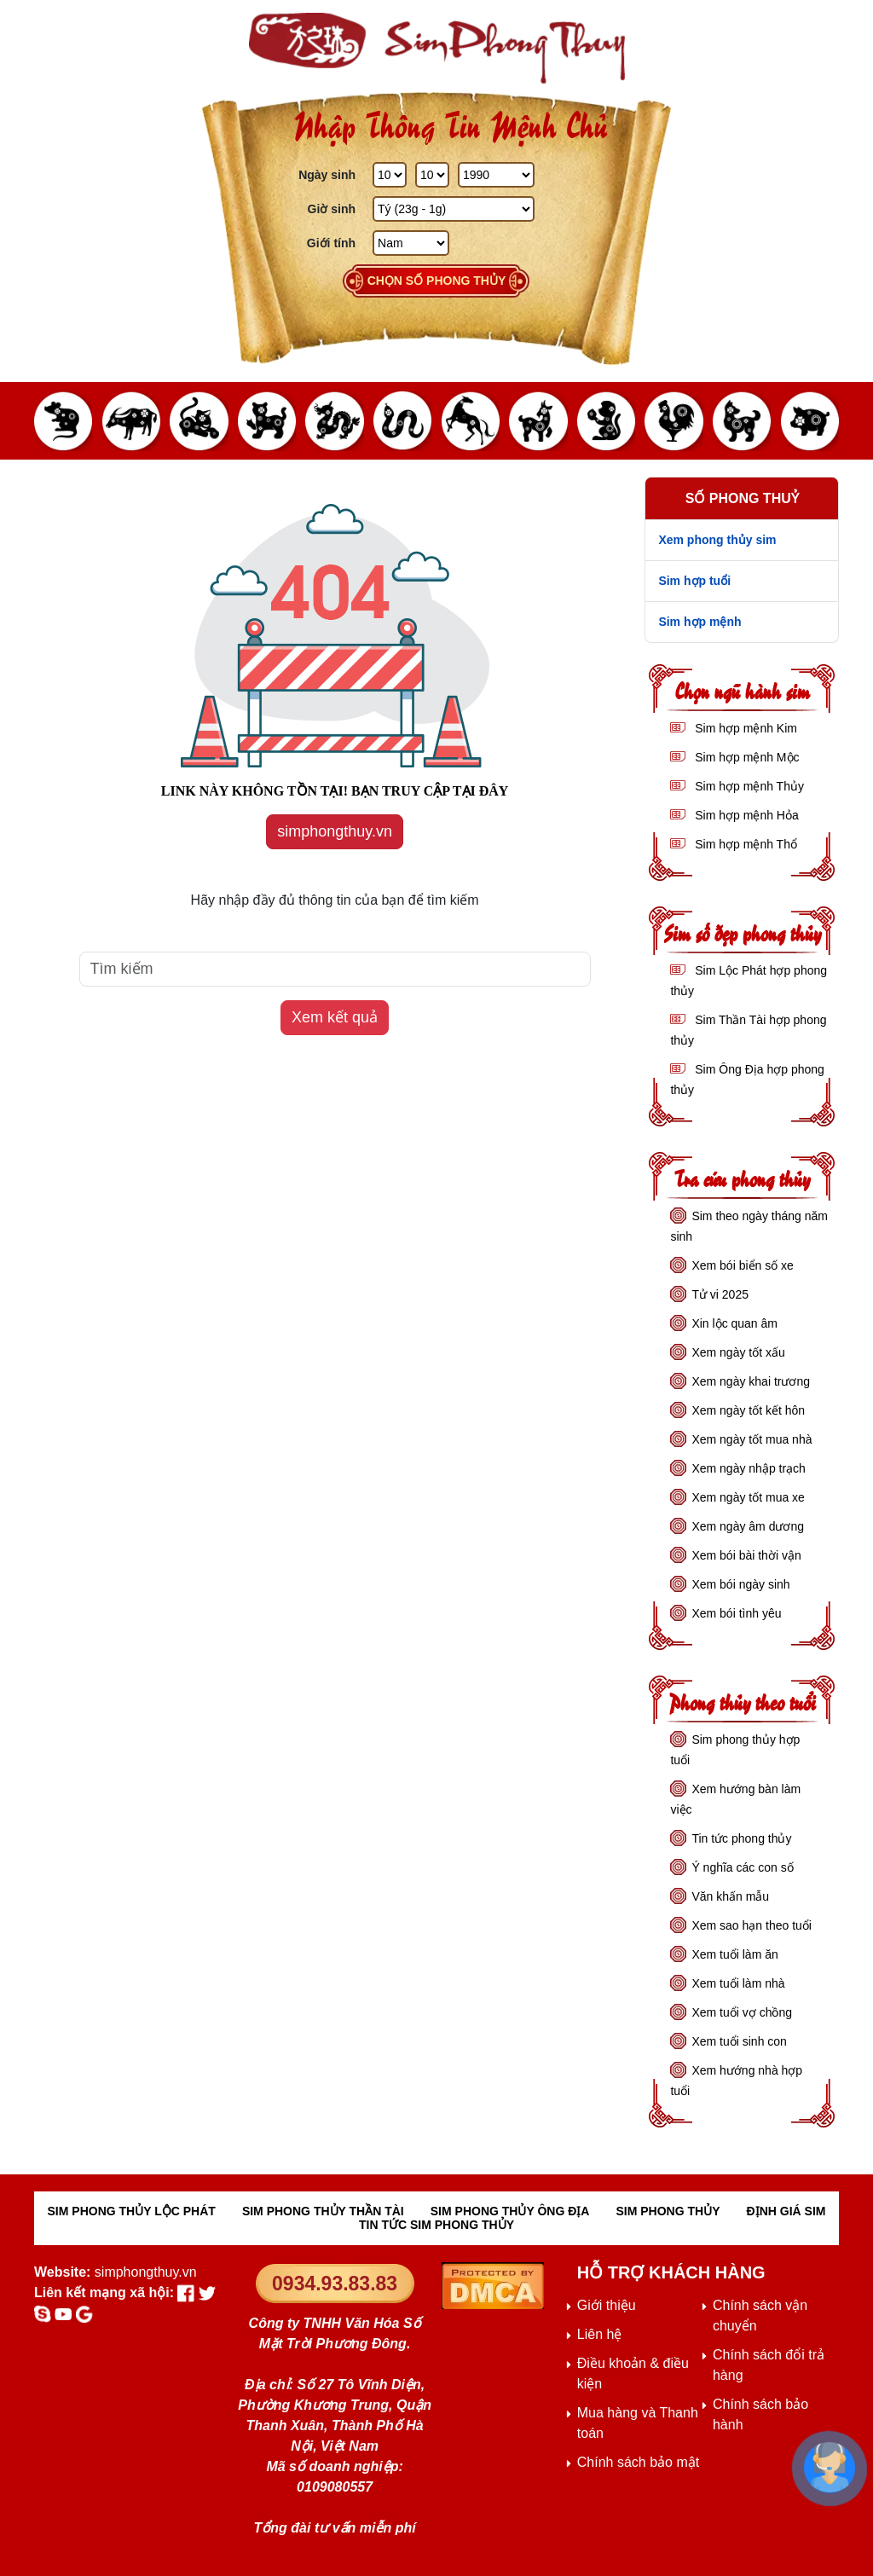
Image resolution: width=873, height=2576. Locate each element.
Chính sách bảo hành (760, 2414)
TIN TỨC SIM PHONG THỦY (436, 2225)
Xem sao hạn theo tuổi (751, 1925)
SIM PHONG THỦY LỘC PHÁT (132, 2211)
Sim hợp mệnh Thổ (744, 844)
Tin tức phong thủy (741, 1838)
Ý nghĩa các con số (742, 1867)
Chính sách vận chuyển (760, 2315)
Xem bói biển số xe (742, 1265)
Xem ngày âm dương (747, 1526)
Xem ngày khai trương (750, 1381)
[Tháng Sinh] (432, 175)
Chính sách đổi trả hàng (768, 2364)
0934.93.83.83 (334, 2283)
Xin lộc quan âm (734, 1323)
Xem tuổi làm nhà (737, 1983)
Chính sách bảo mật (638, 2462)
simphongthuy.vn (334, 831)
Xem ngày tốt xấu (737, 1352)
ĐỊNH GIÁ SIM (786, 2211)
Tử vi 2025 (720, 1294)
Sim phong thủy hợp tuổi (735, 1750)
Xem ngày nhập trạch (748, 1468)
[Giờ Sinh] (454, 209)
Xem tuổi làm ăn (734, 1954)
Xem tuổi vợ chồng (741, 2012)
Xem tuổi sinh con (739, 2041)
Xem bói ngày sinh (740, 1584)
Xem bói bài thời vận (746, 1555)
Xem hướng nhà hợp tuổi (736, 2081)
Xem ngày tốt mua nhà (751, 1439)
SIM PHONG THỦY (668, 2211)
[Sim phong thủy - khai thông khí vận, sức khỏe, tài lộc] (436, 48)
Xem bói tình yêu (736, 1613)
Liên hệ (599, 2334)
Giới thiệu (606, 2305)
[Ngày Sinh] (390, 175)
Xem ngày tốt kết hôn (748, 1410)
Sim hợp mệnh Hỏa (744, 815)
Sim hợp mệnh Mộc (745, 757)
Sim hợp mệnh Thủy (747, 786)
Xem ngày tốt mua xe (748, 1497)
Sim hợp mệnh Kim (744, 728)
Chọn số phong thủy (436, 280)
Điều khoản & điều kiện (633, 2373)
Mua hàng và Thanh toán (637, 2422)
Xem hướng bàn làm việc (735, 1799)
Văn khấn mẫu (730, 1896)
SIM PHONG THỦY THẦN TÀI (323, 2211)
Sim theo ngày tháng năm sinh (749, 1226)
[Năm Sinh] (496, 175)
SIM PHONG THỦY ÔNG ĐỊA (510, 2211)
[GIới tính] (411, 243)
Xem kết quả (335, 1017)
